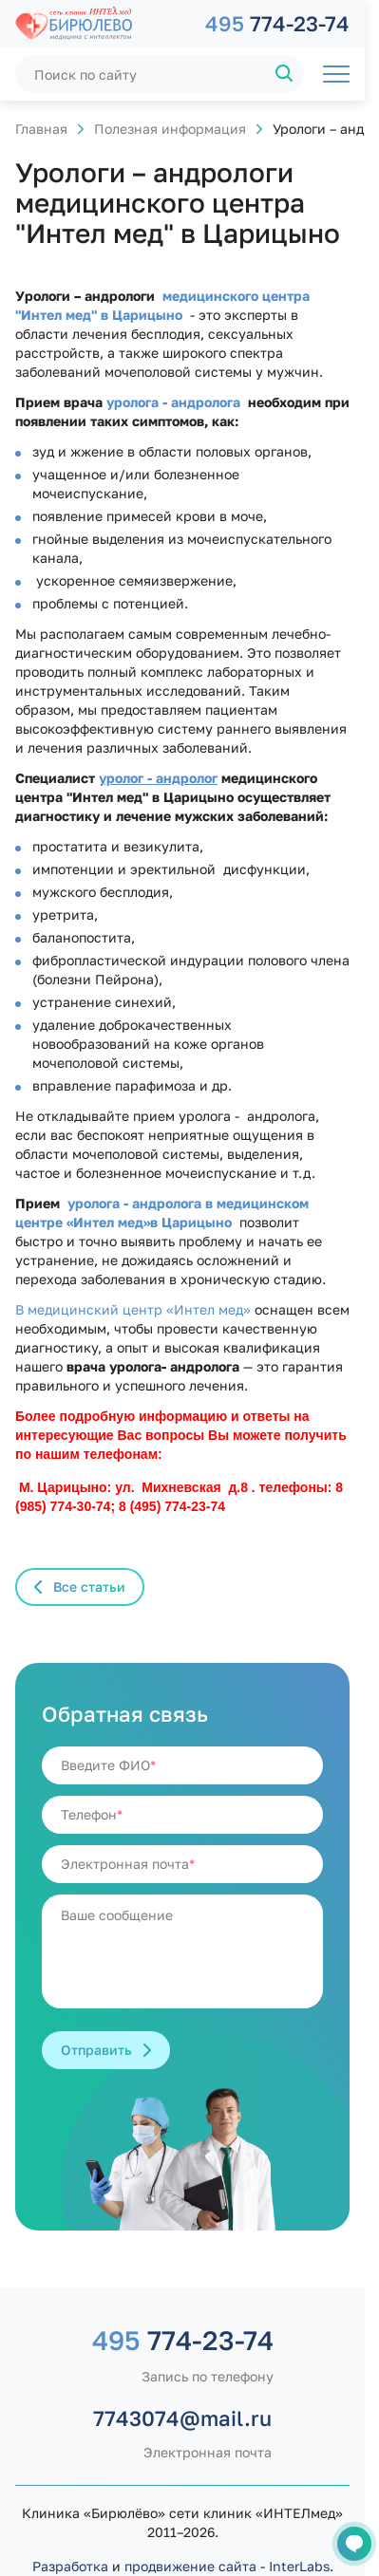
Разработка (70, 2566)
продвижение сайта (190, 2566)
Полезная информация (170, 129)
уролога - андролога (171, 402)
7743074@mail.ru (182, 2418)
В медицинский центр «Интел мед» (133, 1309)
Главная (41, 129)
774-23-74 (277, 23)
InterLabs (299, 2566)
